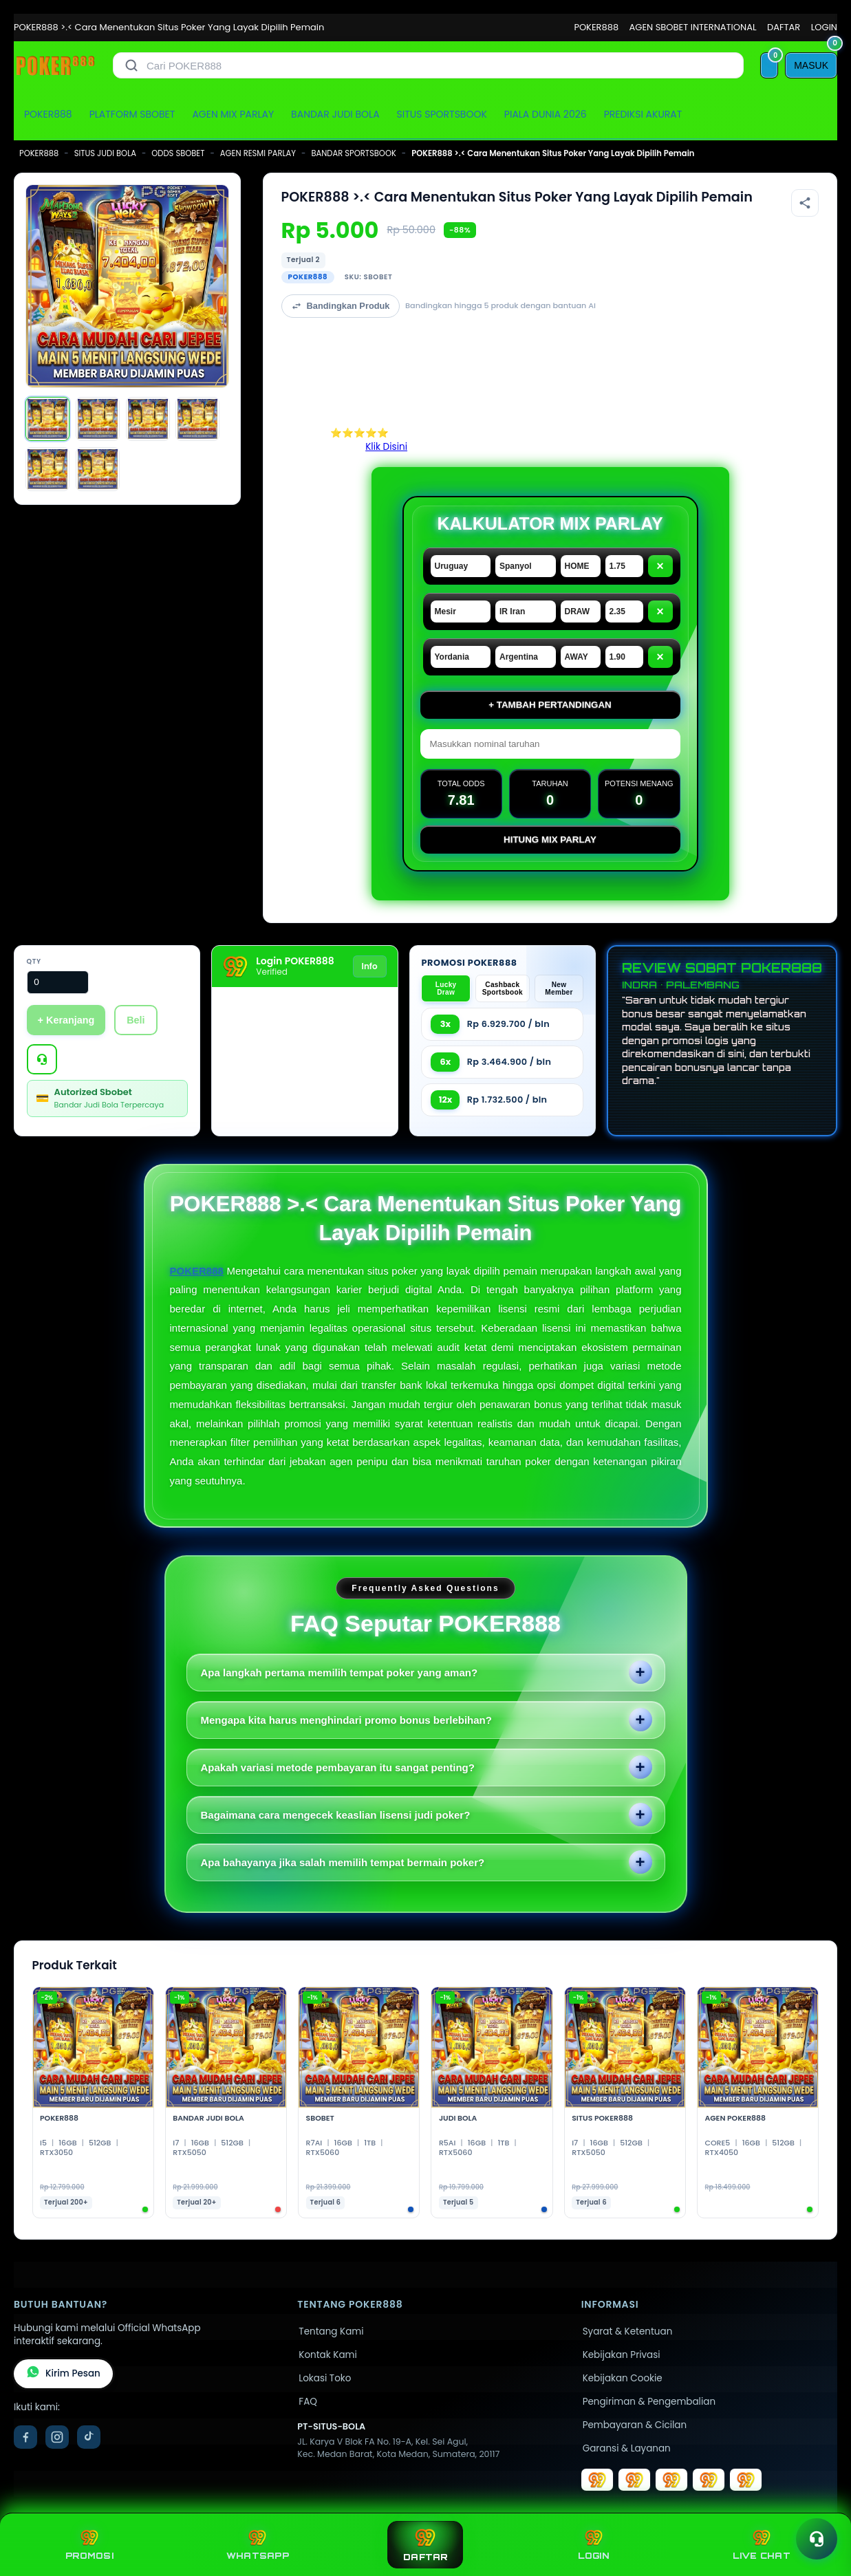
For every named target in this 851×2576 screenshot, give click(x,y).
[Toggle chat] (816, 2538)
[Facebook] (25, 2437)
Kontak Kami (327, 2354)
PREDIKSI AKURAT (643, 114)
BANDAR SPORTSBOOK (353, 153)
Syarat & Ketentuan (628, 2331)
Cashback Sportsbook (502, 988)
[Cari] (131, 65)
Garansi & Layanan (627, 2448)
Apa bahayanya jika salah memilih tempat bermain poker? (343, 1862)
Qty (34, 961)
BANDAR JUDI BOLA (335, 114)
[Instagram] (57, 2437)
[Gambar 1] (47, 419)
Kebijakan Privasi (621, 2354)
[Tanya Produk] (42, 1059)
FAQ (308, 2401)
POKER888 (596, 27)
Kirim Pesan (63, 2374)
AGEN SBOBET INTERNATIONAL (693, 27)
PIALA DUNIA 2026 (545, 114)
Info (370, 966)
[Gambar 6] (98, 469)
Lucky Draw (446, 988)
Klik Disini (386, 446)
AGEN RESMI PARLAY (258, 153)
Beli (135, 1020)
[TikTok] (88, 2437)
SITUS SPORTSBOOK (442, 114)
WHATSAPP (257, 2545)
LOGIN (824, 27)
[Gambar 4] (197, 419)
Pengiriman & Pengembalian (649, 2401)
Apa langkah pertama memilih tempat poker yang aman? (339, 1672)
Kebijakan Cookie (623, 2378)
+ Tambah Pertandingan (549, 705)
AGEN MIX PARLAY (233, 114)
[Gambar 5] (47, 469)
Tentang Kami (331, 2331)
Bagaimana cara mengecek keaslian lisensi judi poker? (336, 1815)
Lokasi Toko (325, 2378)
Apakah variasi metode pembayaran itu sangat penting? (338, 1767)
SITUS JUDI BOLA (105, 153)
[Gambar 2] (98, 419)
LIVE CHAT (761, 2545)
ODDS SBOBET (177, 153)
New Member (558, 988)
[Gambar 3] (148, 419)
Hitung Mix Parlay (550, 839)
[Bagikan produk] (805, 203)
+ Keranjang (66, 1020)
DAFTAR (783, 27)
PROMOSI (89, 2545)
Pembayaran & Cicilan (635, 2425)
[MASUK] (811, 65)
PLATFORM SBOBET (132, 114)
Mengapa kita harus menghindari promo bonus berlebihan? (346, 1720)
